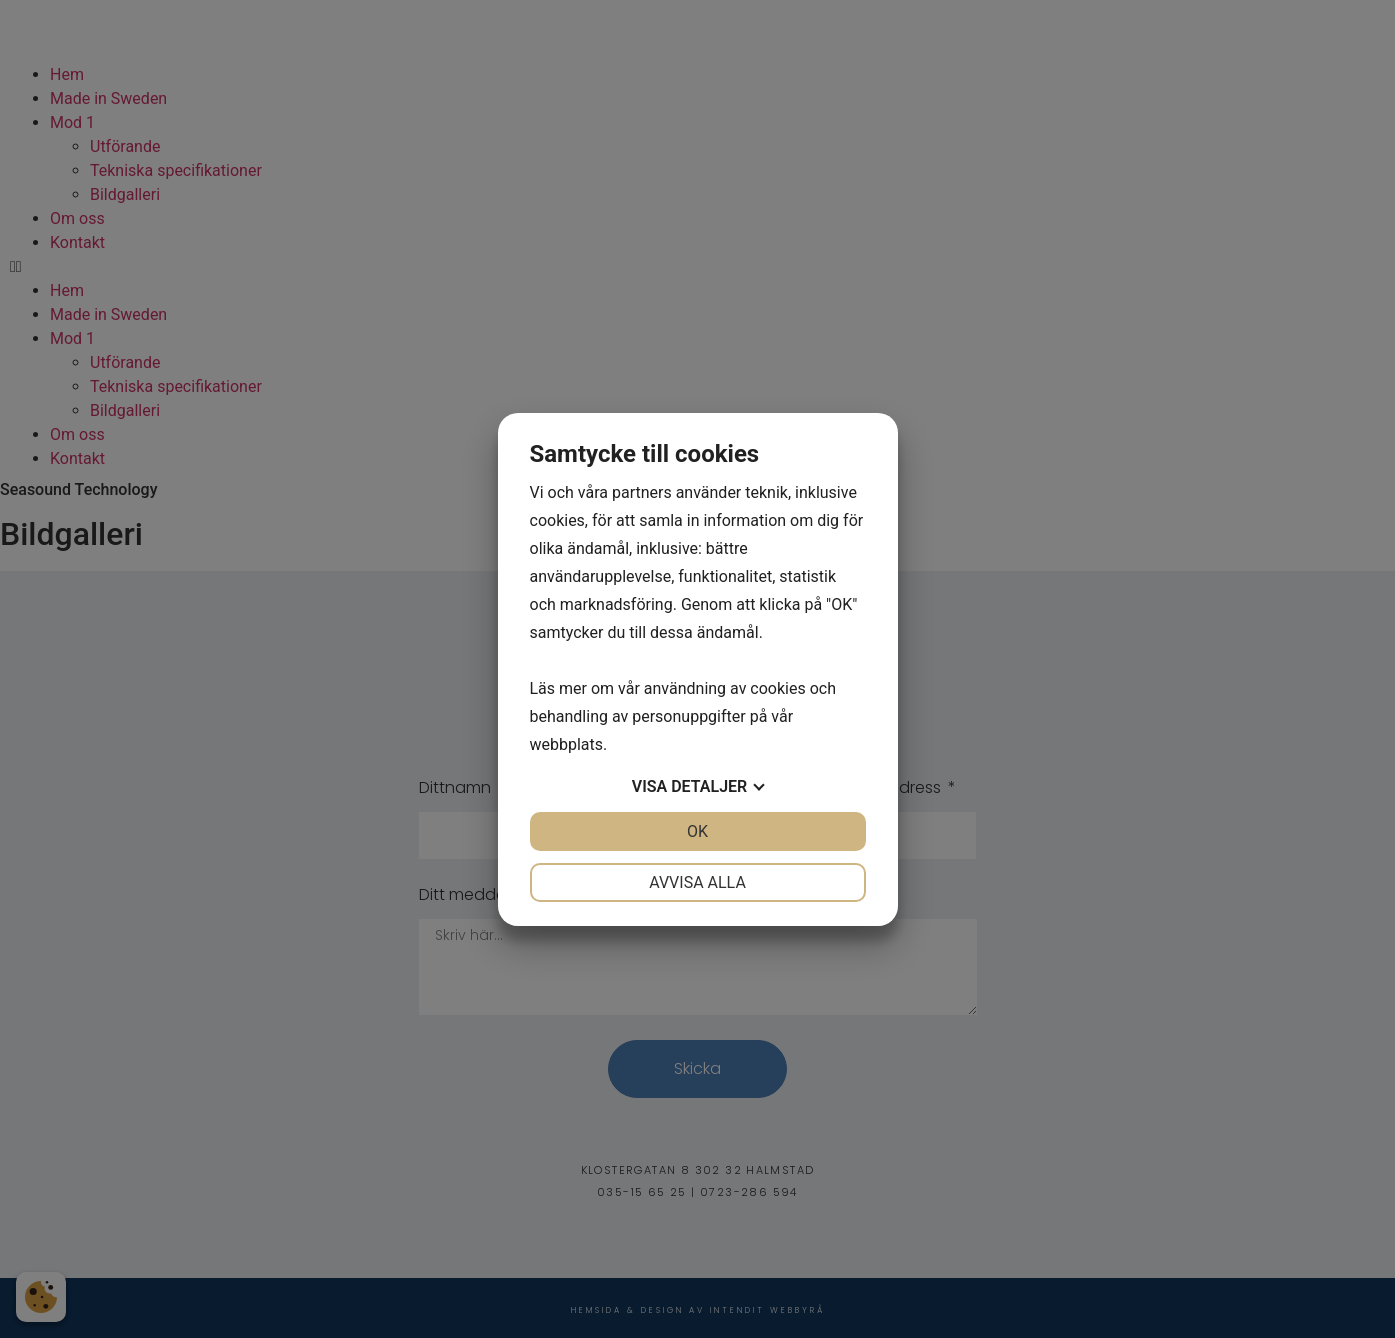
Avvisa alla (697, 882)
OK (697, 831)
